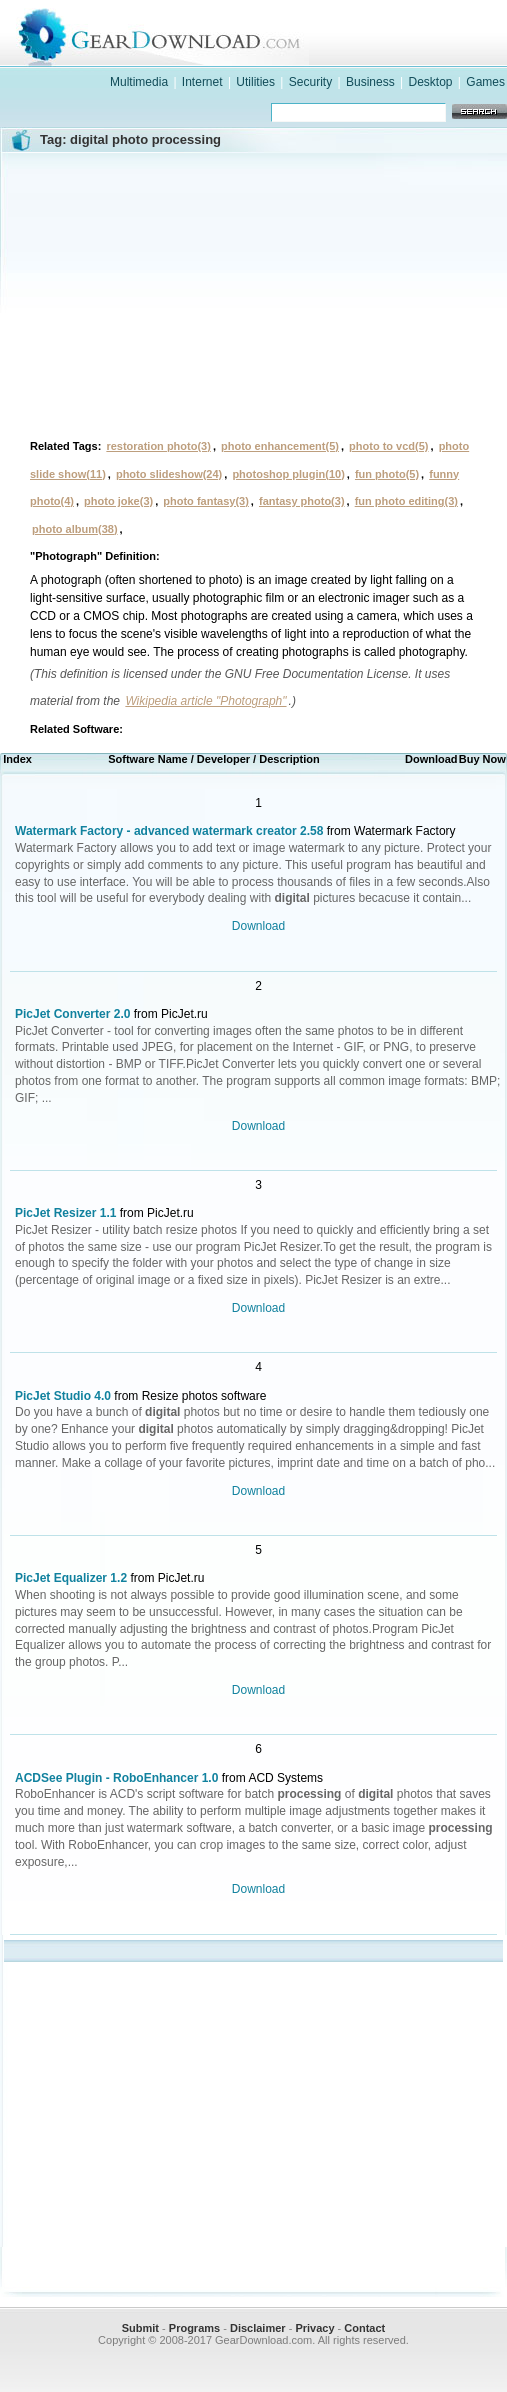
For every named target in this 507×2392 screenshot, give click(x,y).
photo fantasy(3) (206, 501)
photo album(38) (75, 529)
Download (258, 926)
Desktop (430, 82)
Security (310, 82)
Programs (194, 2328)
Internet (202, 82)
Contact (364, 2328)
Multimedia (139, 82)
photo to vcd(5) (388, 446)
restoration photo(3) (158, 446)
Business (370, 82)
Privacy (314, 2328)
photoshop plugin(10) (288, 474)
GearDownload (273, 33)
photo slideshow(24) (169, 474)
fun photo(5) (387, 474)
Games (485, 82)
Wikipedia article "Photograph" (205, 701)
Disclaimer (258, 2328)
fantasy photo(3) (302, 501)
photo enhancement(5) (280, 446)
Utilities (255, 82)
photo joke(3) (118, 501)
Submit (140, 2328)
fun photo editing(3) (406, 501)
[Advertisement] (253, 293)
